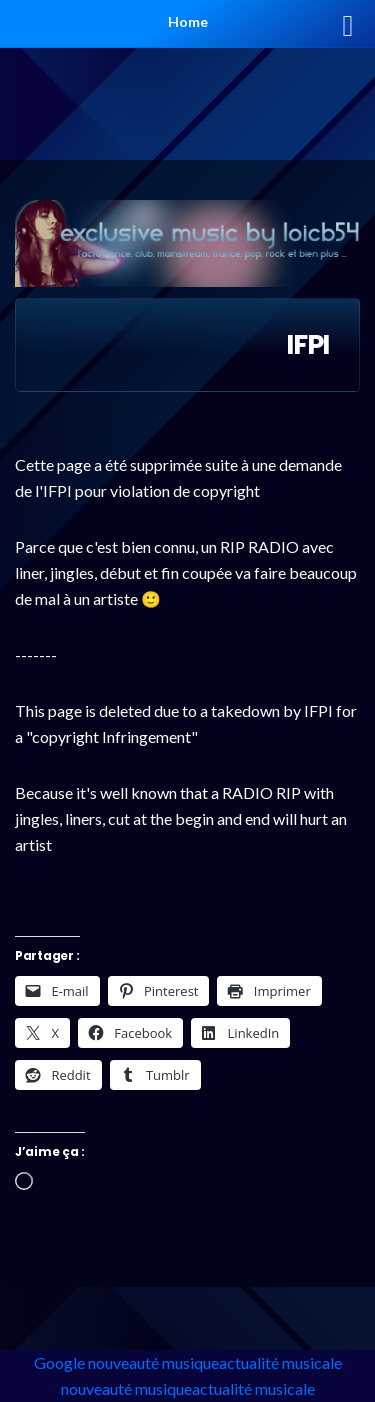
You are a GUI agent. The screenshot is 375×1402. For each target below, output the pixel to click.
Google (59, 1362)
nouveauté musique (153, 1362)
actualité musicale (280, 1362)
